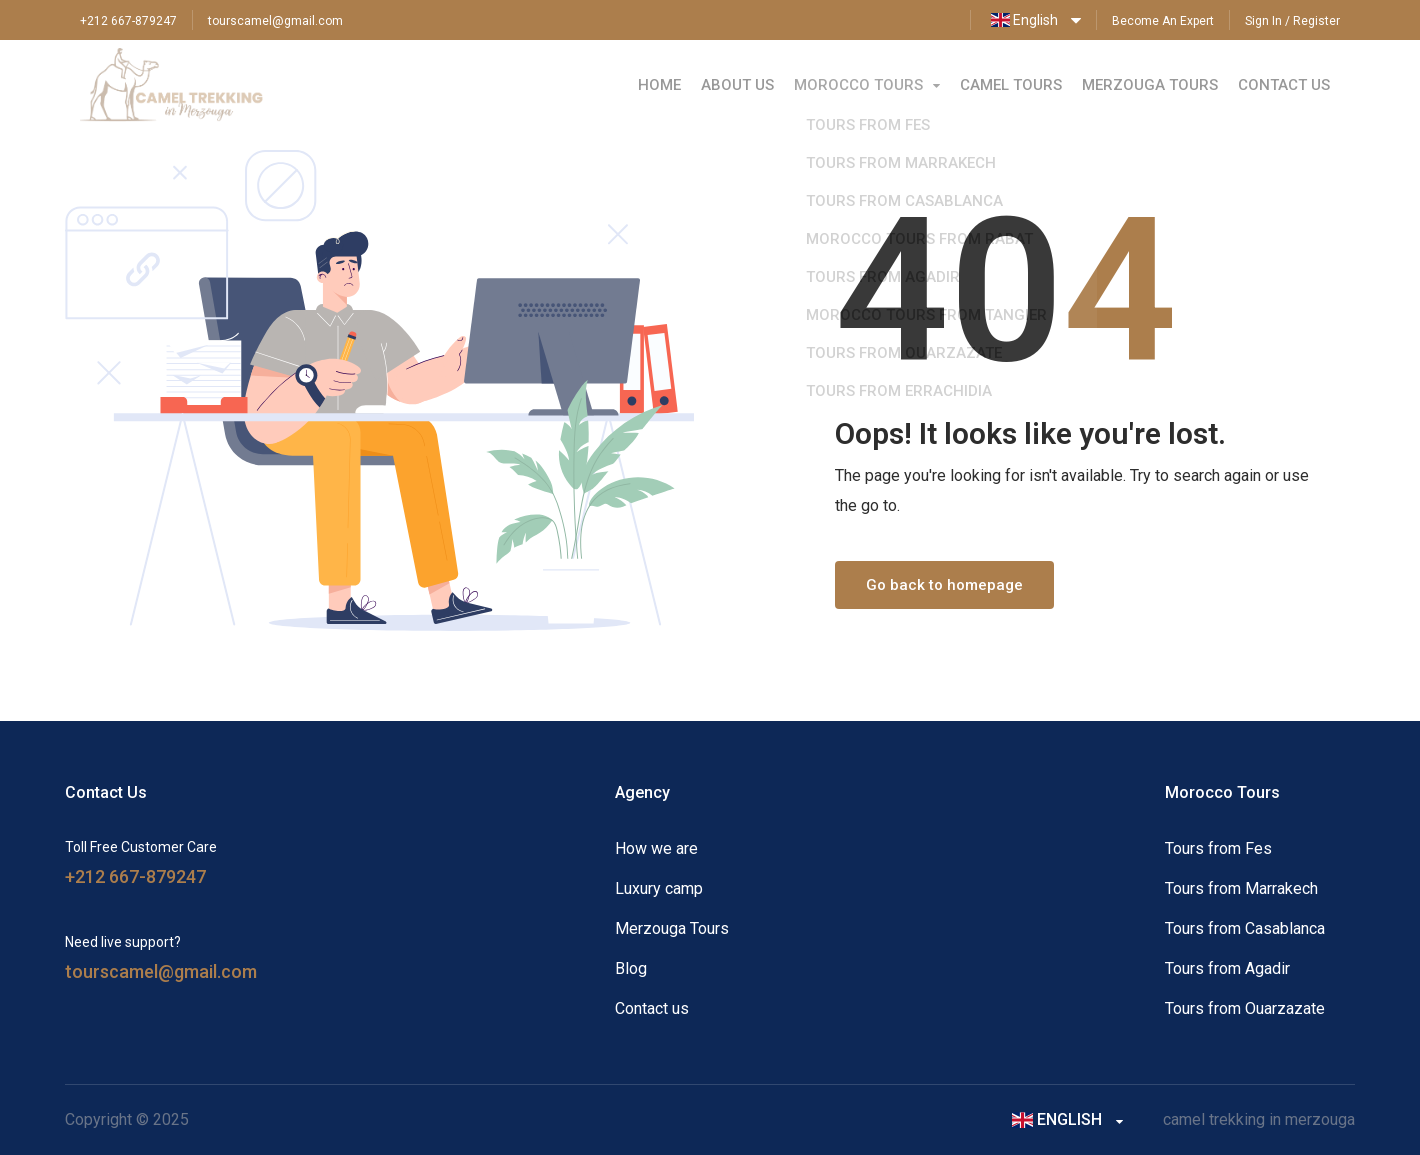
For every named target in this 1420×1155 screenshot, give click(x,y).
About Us (737, 85)
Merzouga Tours (1150, 85)
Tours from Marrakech (1241, 888)
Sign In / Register (1292, 21)
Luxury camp (659, 888)
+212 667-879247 (128, 21)
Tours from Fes (1218, 848)
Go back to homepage (944, 585)
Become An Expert (1163, 21)
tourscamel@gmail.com (275, 21)
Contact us (652, 1008)
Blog (631, 968)
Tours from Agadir (1227, 968)
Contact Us (1284, 85)
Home (659, 85)
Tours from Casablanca (1245, 928)
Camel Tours (1011, 85)
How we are (656, 848)
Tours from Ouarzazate (1245, 1008)
